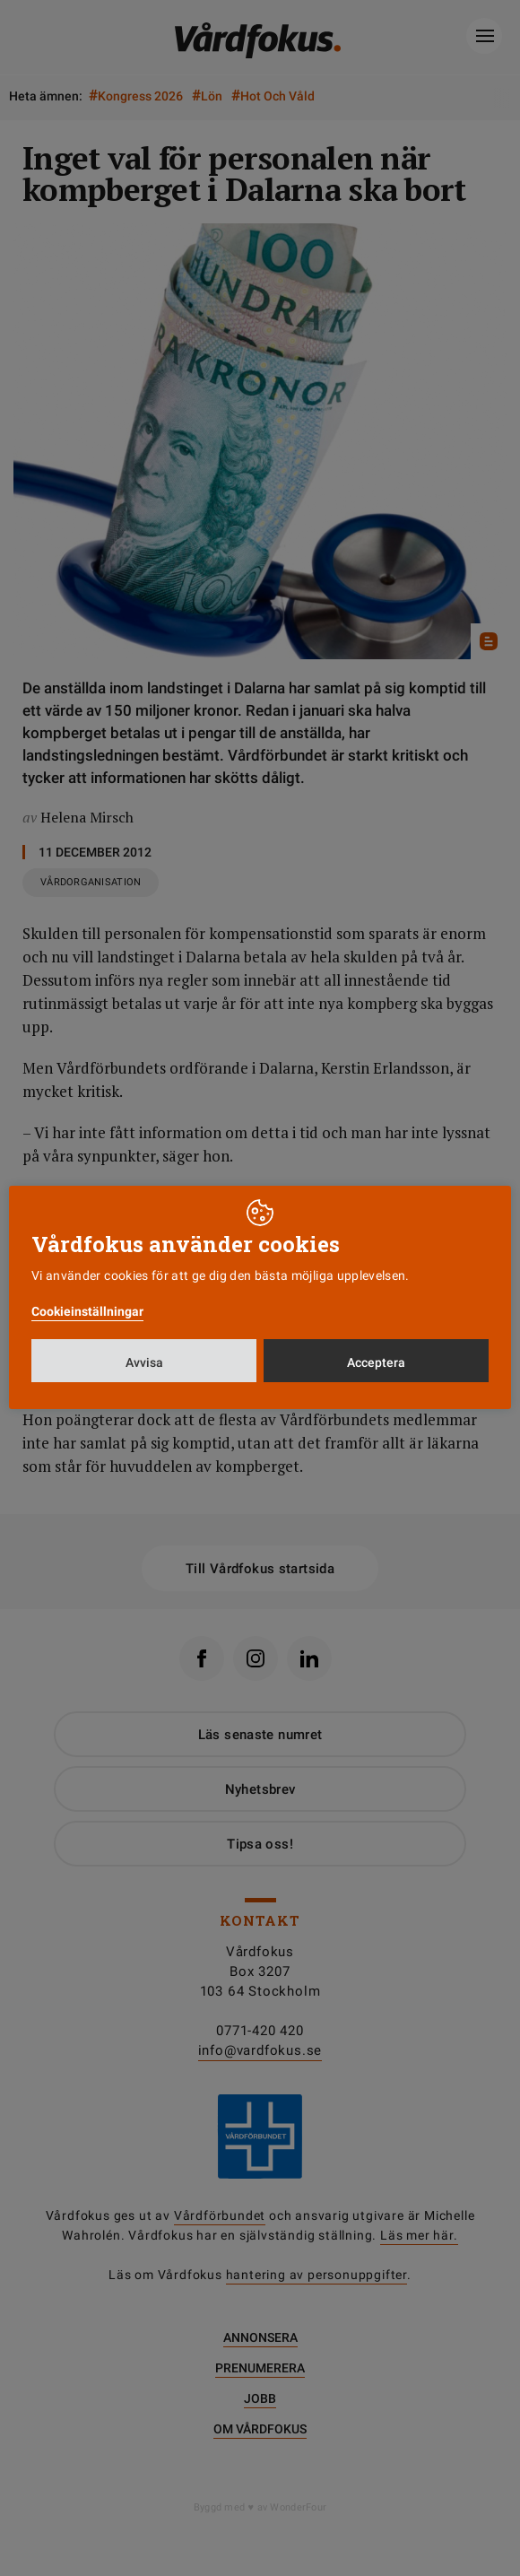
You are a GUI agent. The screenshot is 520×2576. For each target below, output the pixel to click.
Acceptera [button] (376, 1362)
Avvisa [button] (144, 1362)
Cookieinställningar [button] (87, 1311)
